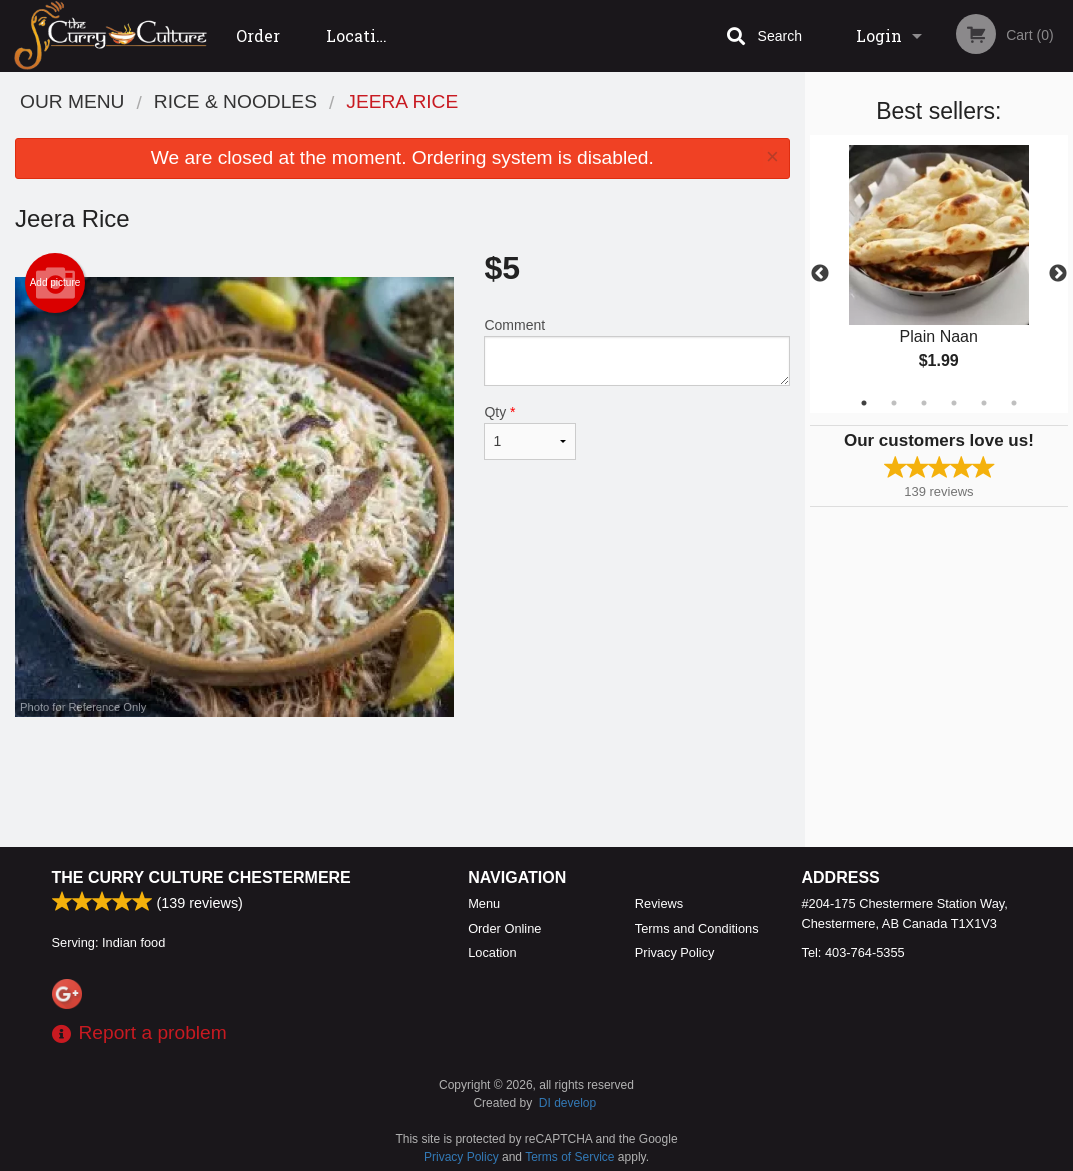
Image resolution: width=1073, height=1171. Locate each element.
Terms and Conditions (697, 928)
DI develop (567, 1103)
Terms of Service (569, 1157)
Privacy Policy (675, 952)
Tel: (853, 952)
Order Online (263, 48)
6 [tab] (1014, 403)
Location (361, 35)
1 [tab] (864, 403)
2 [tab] (894, 403)
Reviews (659, 903)
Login (879, 35)
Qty (529, 432)
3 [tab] (924, 403)
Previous (820, 274)
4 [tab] (954, 403)
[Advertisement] (402, 782)
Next (1058, 274)
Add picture (55, 283)
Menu (484, 903)
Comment (636, 351)
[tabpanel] (939, 274)
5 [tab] (984, 403)
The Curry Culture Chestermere (201, 877)
